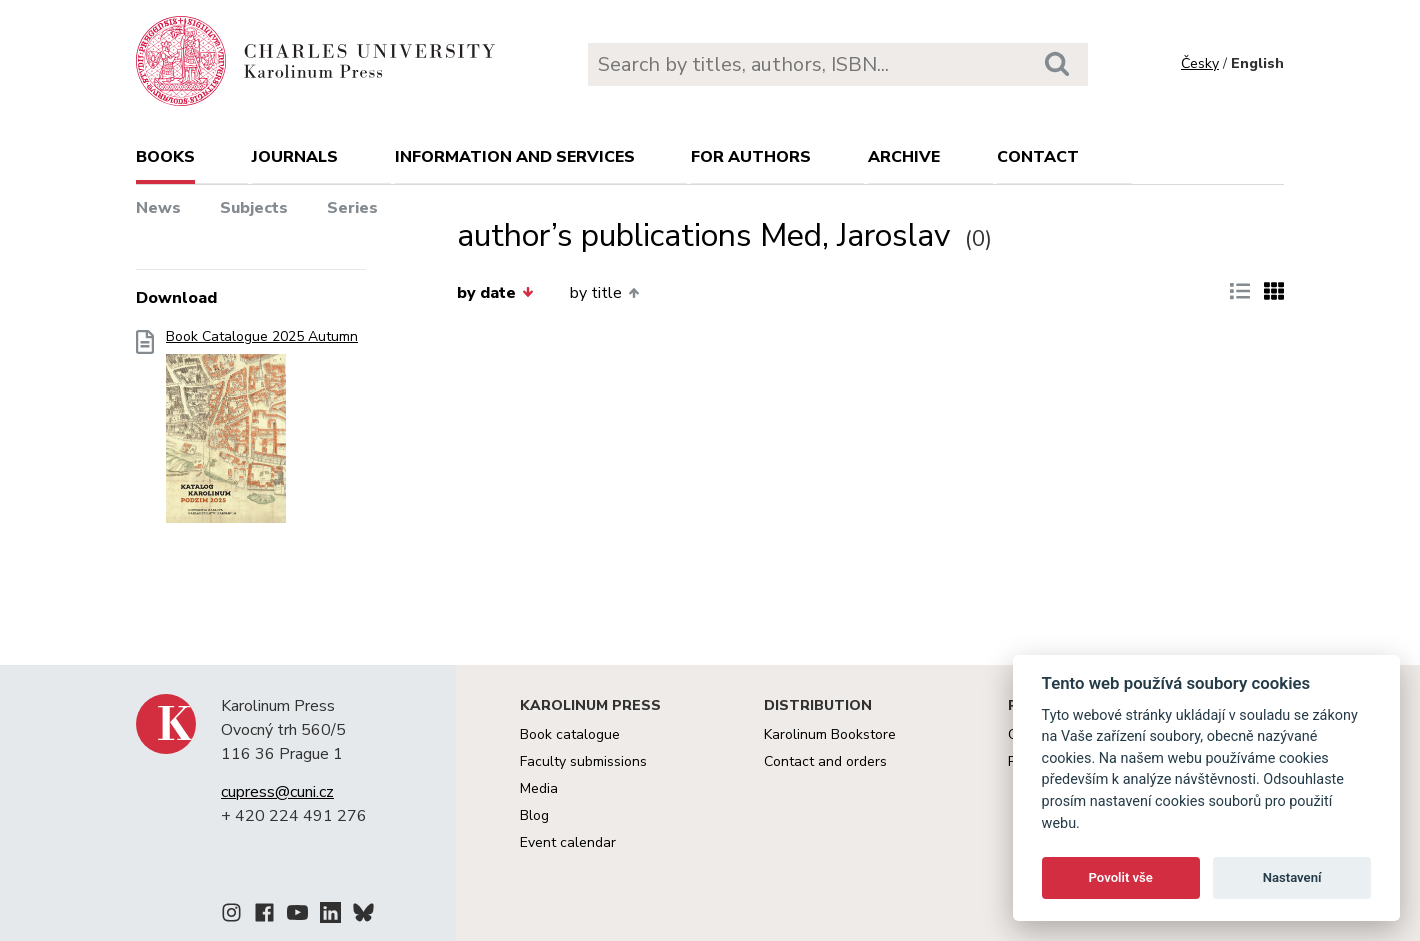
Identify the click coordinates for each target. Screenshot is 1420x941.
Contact (1038, 157)
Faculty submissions (583, 761)
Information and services (515, 157)
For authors (751, 157)
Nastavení (1292, 877)
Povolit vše (1121, 877)
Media (539, 788)
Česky (1200, 63)
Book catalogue (570, 734)
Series (352, 208)
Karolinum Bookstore (830, 734)
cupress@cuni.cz (277, 792)
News (158, 208)
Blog (534, 815)
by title (604, 293)
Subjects (254, 208)
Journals (295, 157)
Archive (904, 157)
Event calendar (568, 842)
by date (495, 293)
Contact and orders (825, 761)
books (165, 157)
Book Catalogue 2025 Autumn (262, 432)
